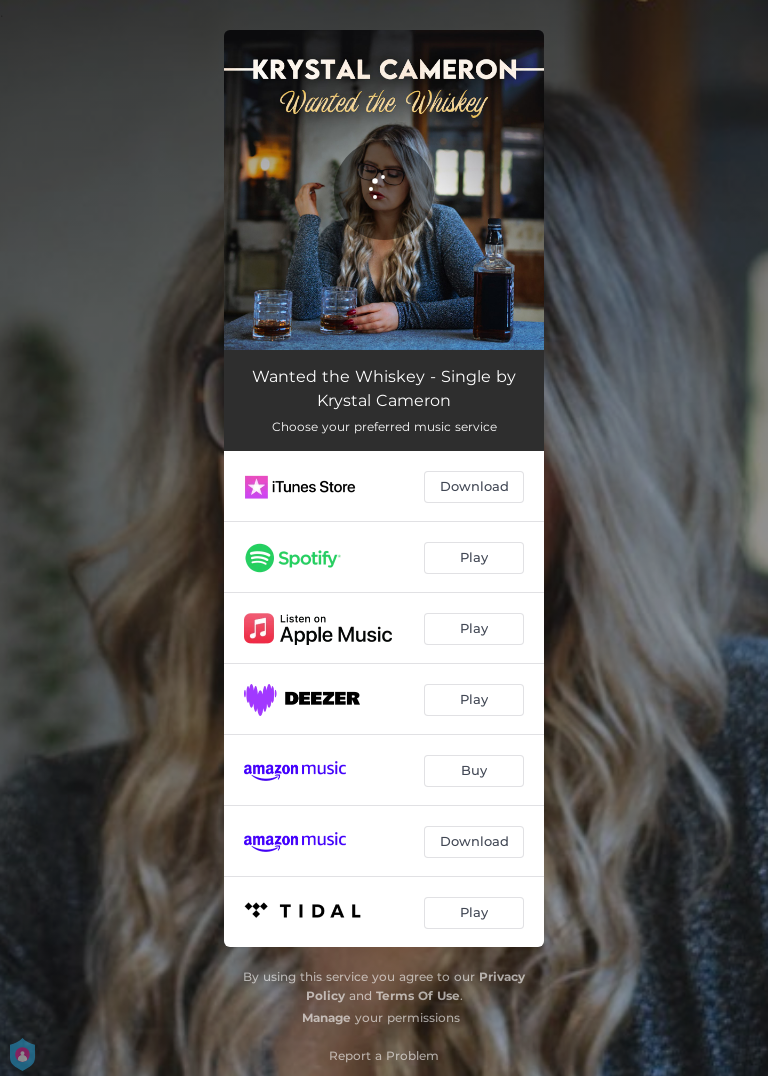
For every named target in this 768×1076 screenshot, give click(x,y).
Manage (326, 1017)
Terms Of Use (418, 995)
